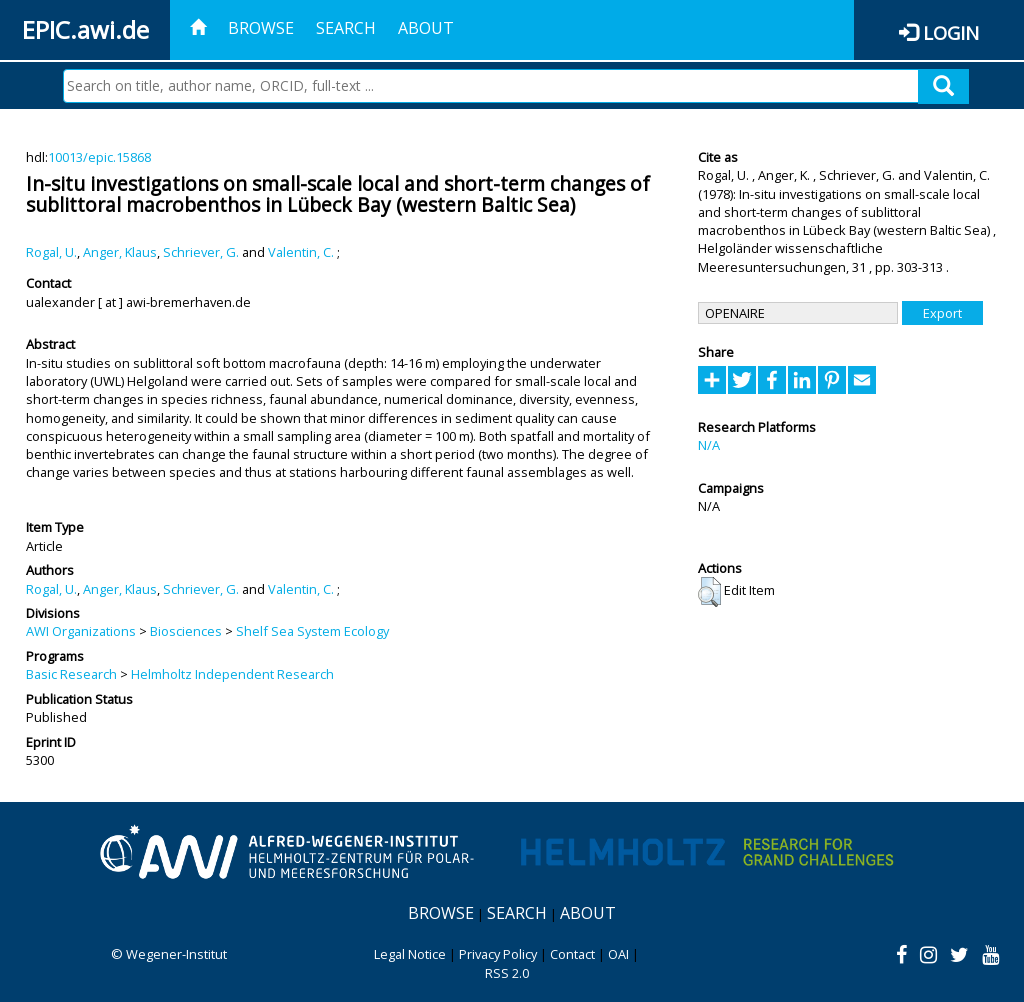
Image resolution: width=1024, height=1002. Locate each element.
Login (951, 32)
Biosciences (186, 631)
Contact (572, 954)
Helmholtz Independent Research (232, 674)
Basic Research (71, 674)
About (426, 28)
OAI (618, 954)
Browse (261, 28)
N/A (709, 445)
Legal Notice (410, 954)
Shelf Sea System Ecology (312, 631)
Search (346, 28)
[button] (709, 592)
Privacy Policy (498, 954)
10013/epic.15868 (99, 157)
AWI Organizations (81, 631)
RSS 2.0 (507, 973)
